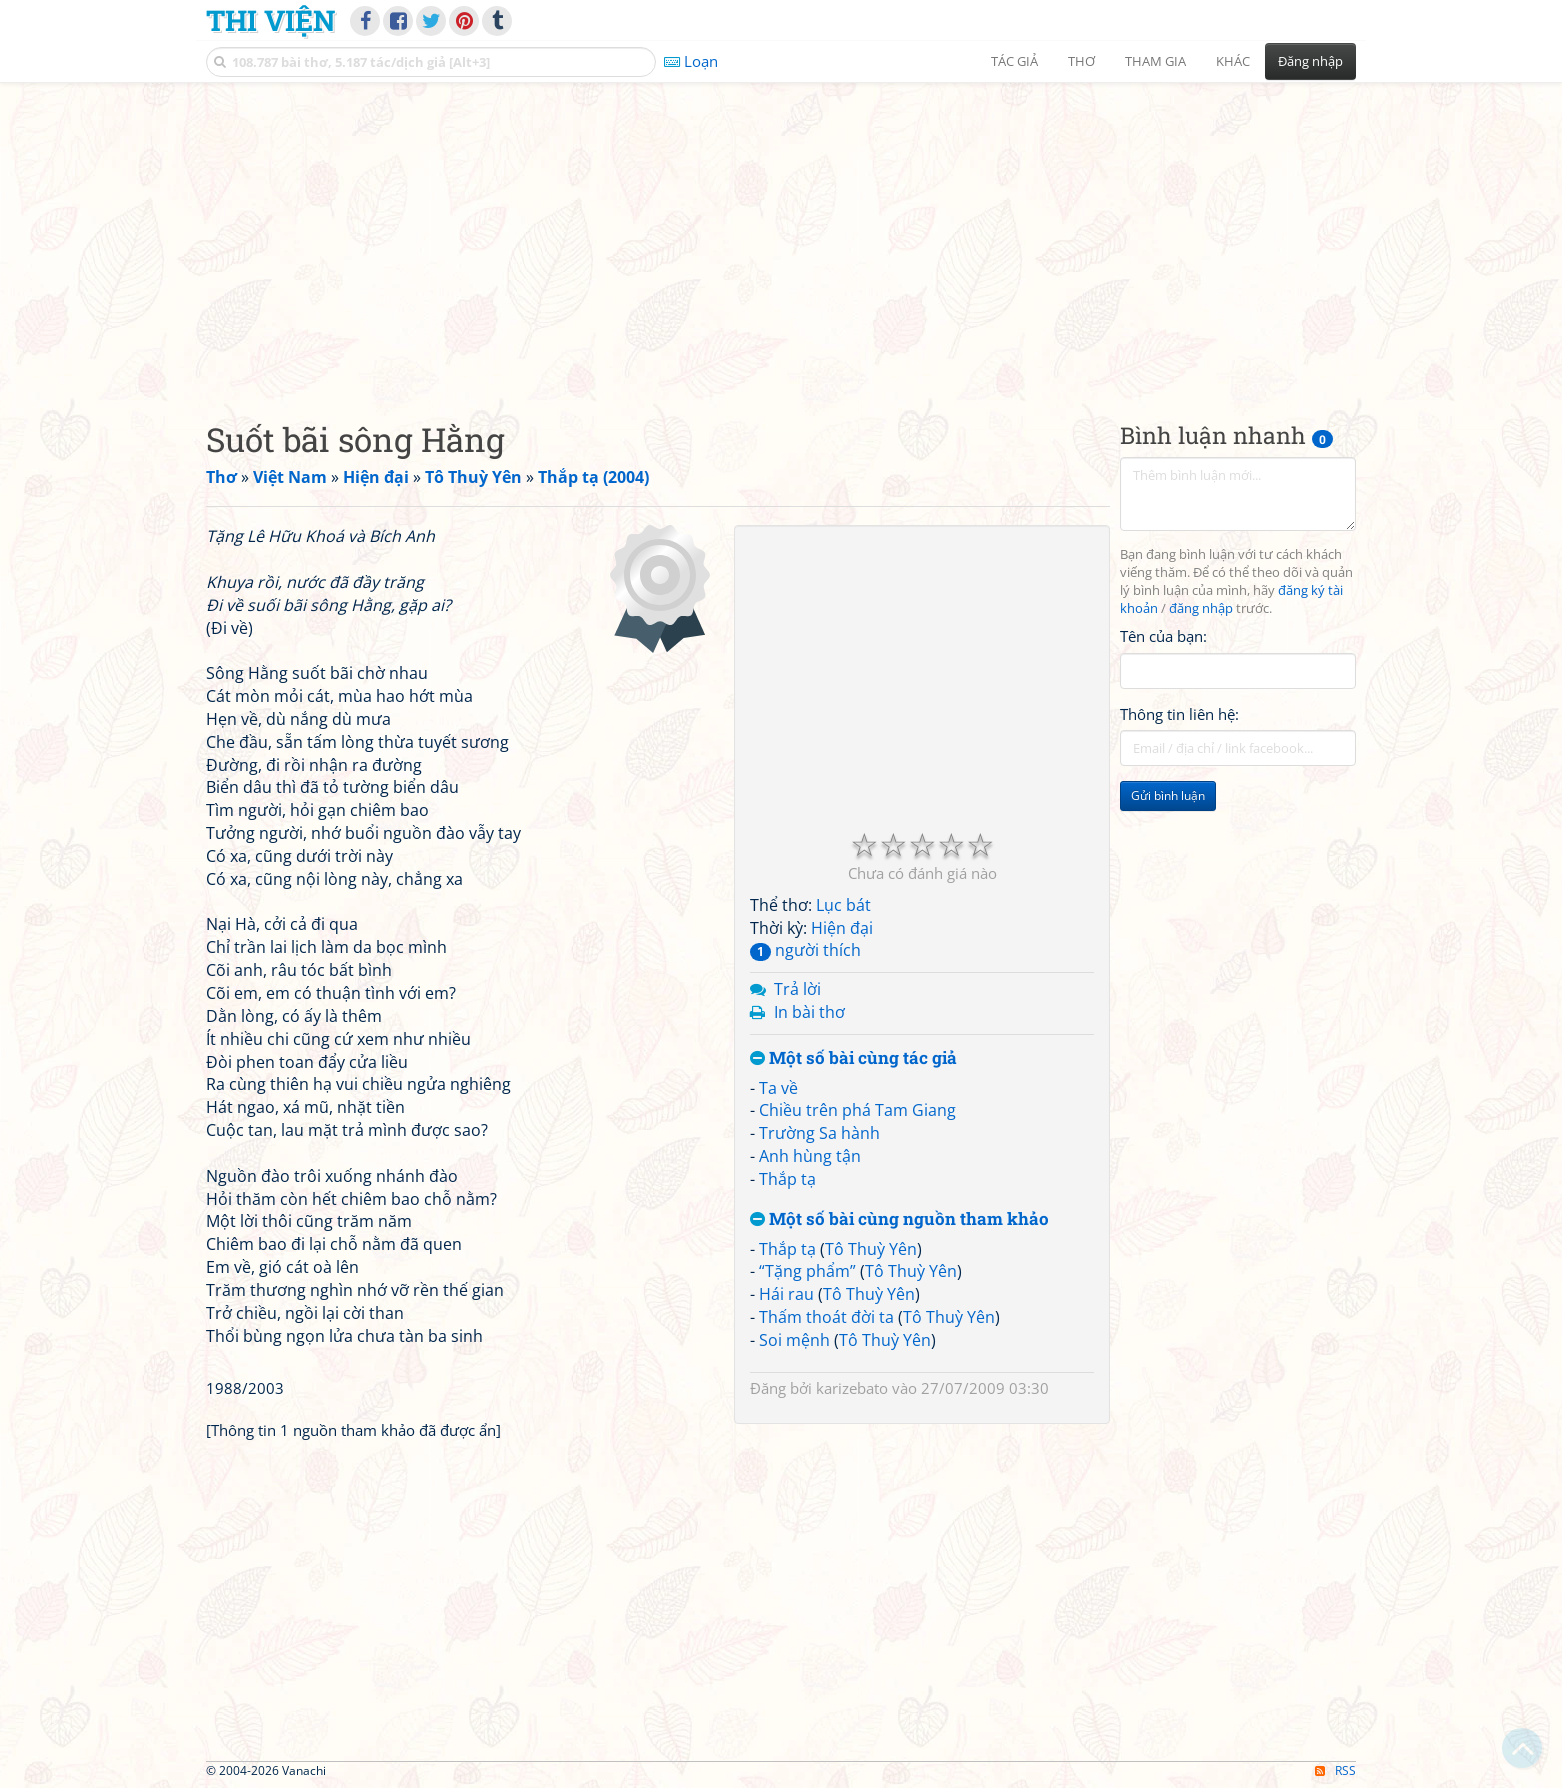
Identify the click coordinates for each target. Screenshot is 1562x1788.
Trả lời (797, 989)
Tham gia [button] (1155, 61)
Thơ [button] (1081, 61)
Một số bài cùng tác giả (853, 1058)
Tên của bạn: (1163, 636)
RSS (1335, 1770)
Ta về (778, 1088)
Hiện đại (842, 928)
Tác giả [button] (1014, 61)
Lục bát (843, 905)
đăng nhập (1201, 608)
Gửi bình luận (1168, 795)
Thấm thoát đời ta (826, 1317)
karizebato (852, 1388)
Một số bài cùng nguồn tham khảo (899, 1219)
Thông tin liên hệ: (1179, 714)
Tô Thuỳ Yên (871, 1249)
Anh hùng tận (810, 1156)
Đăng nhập (1310, 61)
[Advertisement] (781, 235)
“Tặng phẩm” (807, 1271)
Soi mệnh (794, 1340)
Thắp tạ (787, 1179)
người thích (805, 950)
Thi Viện (270, 20)
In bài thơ (809, 1012)
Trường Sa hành (819, 1133)
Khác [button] (1233, 61)
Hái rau (786, 1294)
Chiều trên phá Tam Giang (857, 1110)
